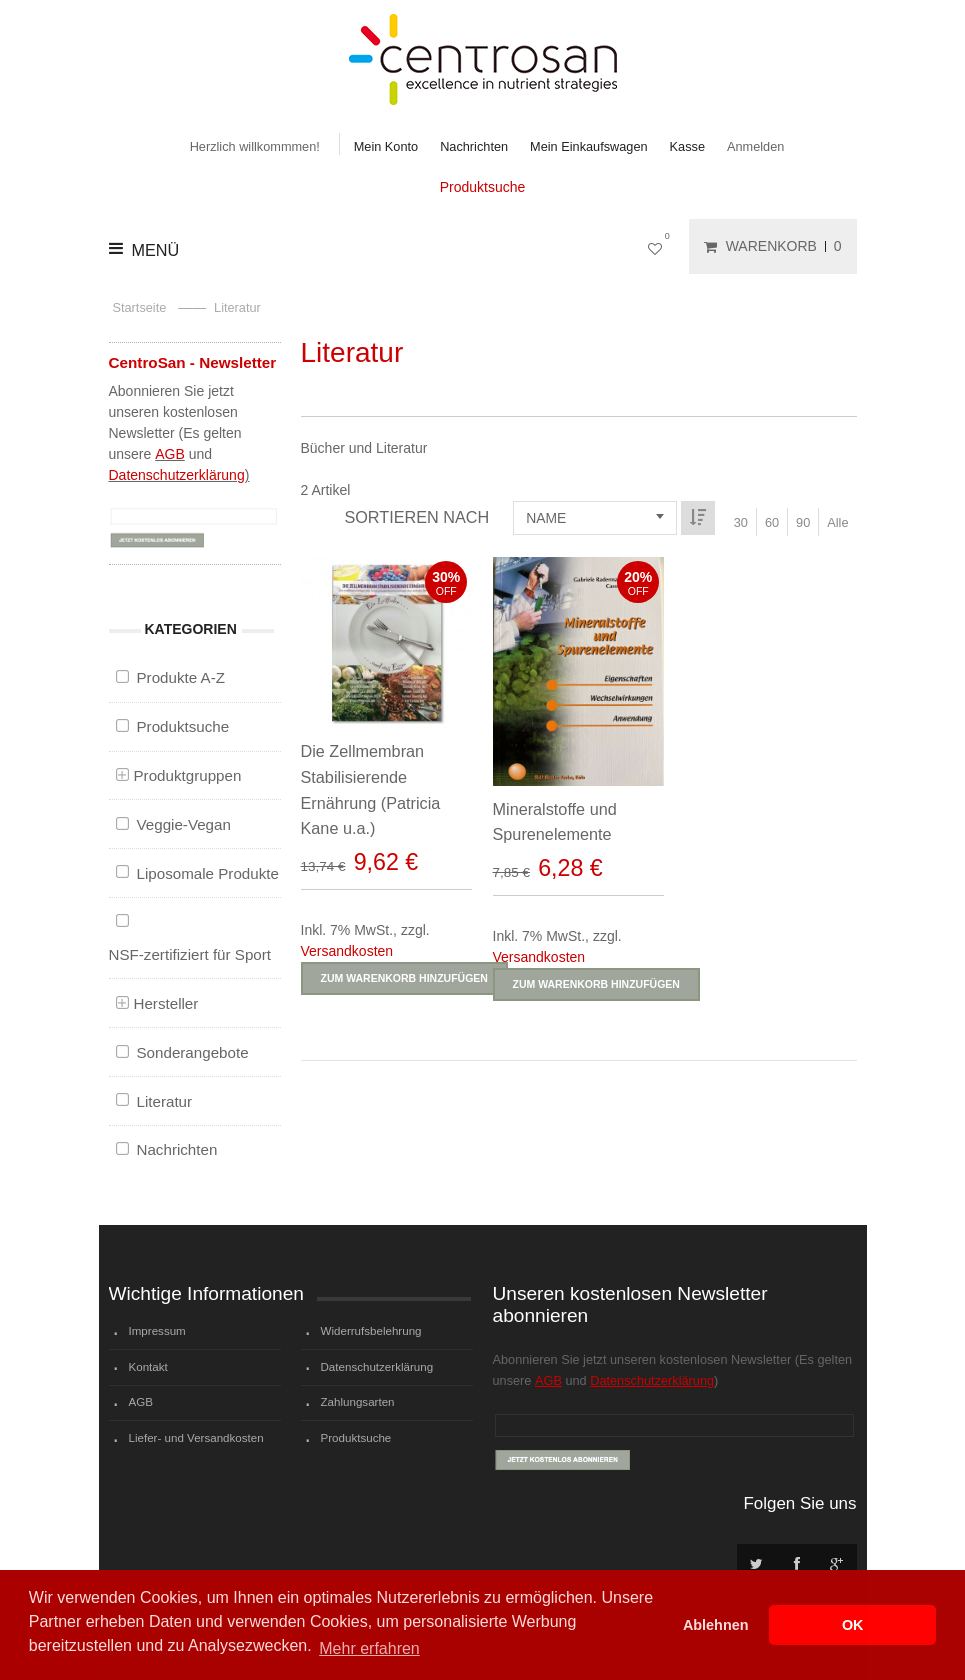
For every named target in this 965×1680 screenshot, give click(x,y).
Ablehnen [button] (716, 1625)
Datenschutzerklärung (177, 475)
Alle (837, 522)
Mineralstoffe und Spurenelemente (553, 822)
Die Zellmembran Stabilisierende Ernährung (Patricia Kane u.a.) (371, 789)
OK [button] (853, 1625)
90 (803, 522)
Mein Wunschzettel (659, 246)
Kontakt (148, 1367)
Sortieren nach (416, 517)
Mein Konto (386, 146)
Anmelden (755, 146)
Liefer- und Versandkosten (196, 1438)
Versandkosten (347, 951)
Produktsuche (483, 187)
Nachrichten (474, 146)
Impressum (157, 1331)
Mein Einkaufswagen (589, 146)
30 (741, 522)
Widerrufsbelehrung (371, 1331)
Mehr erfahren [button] (369, 1648)
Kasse (687, 146)
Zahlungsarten (358, 1402)
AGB (170, 454)
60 (772, 522)
